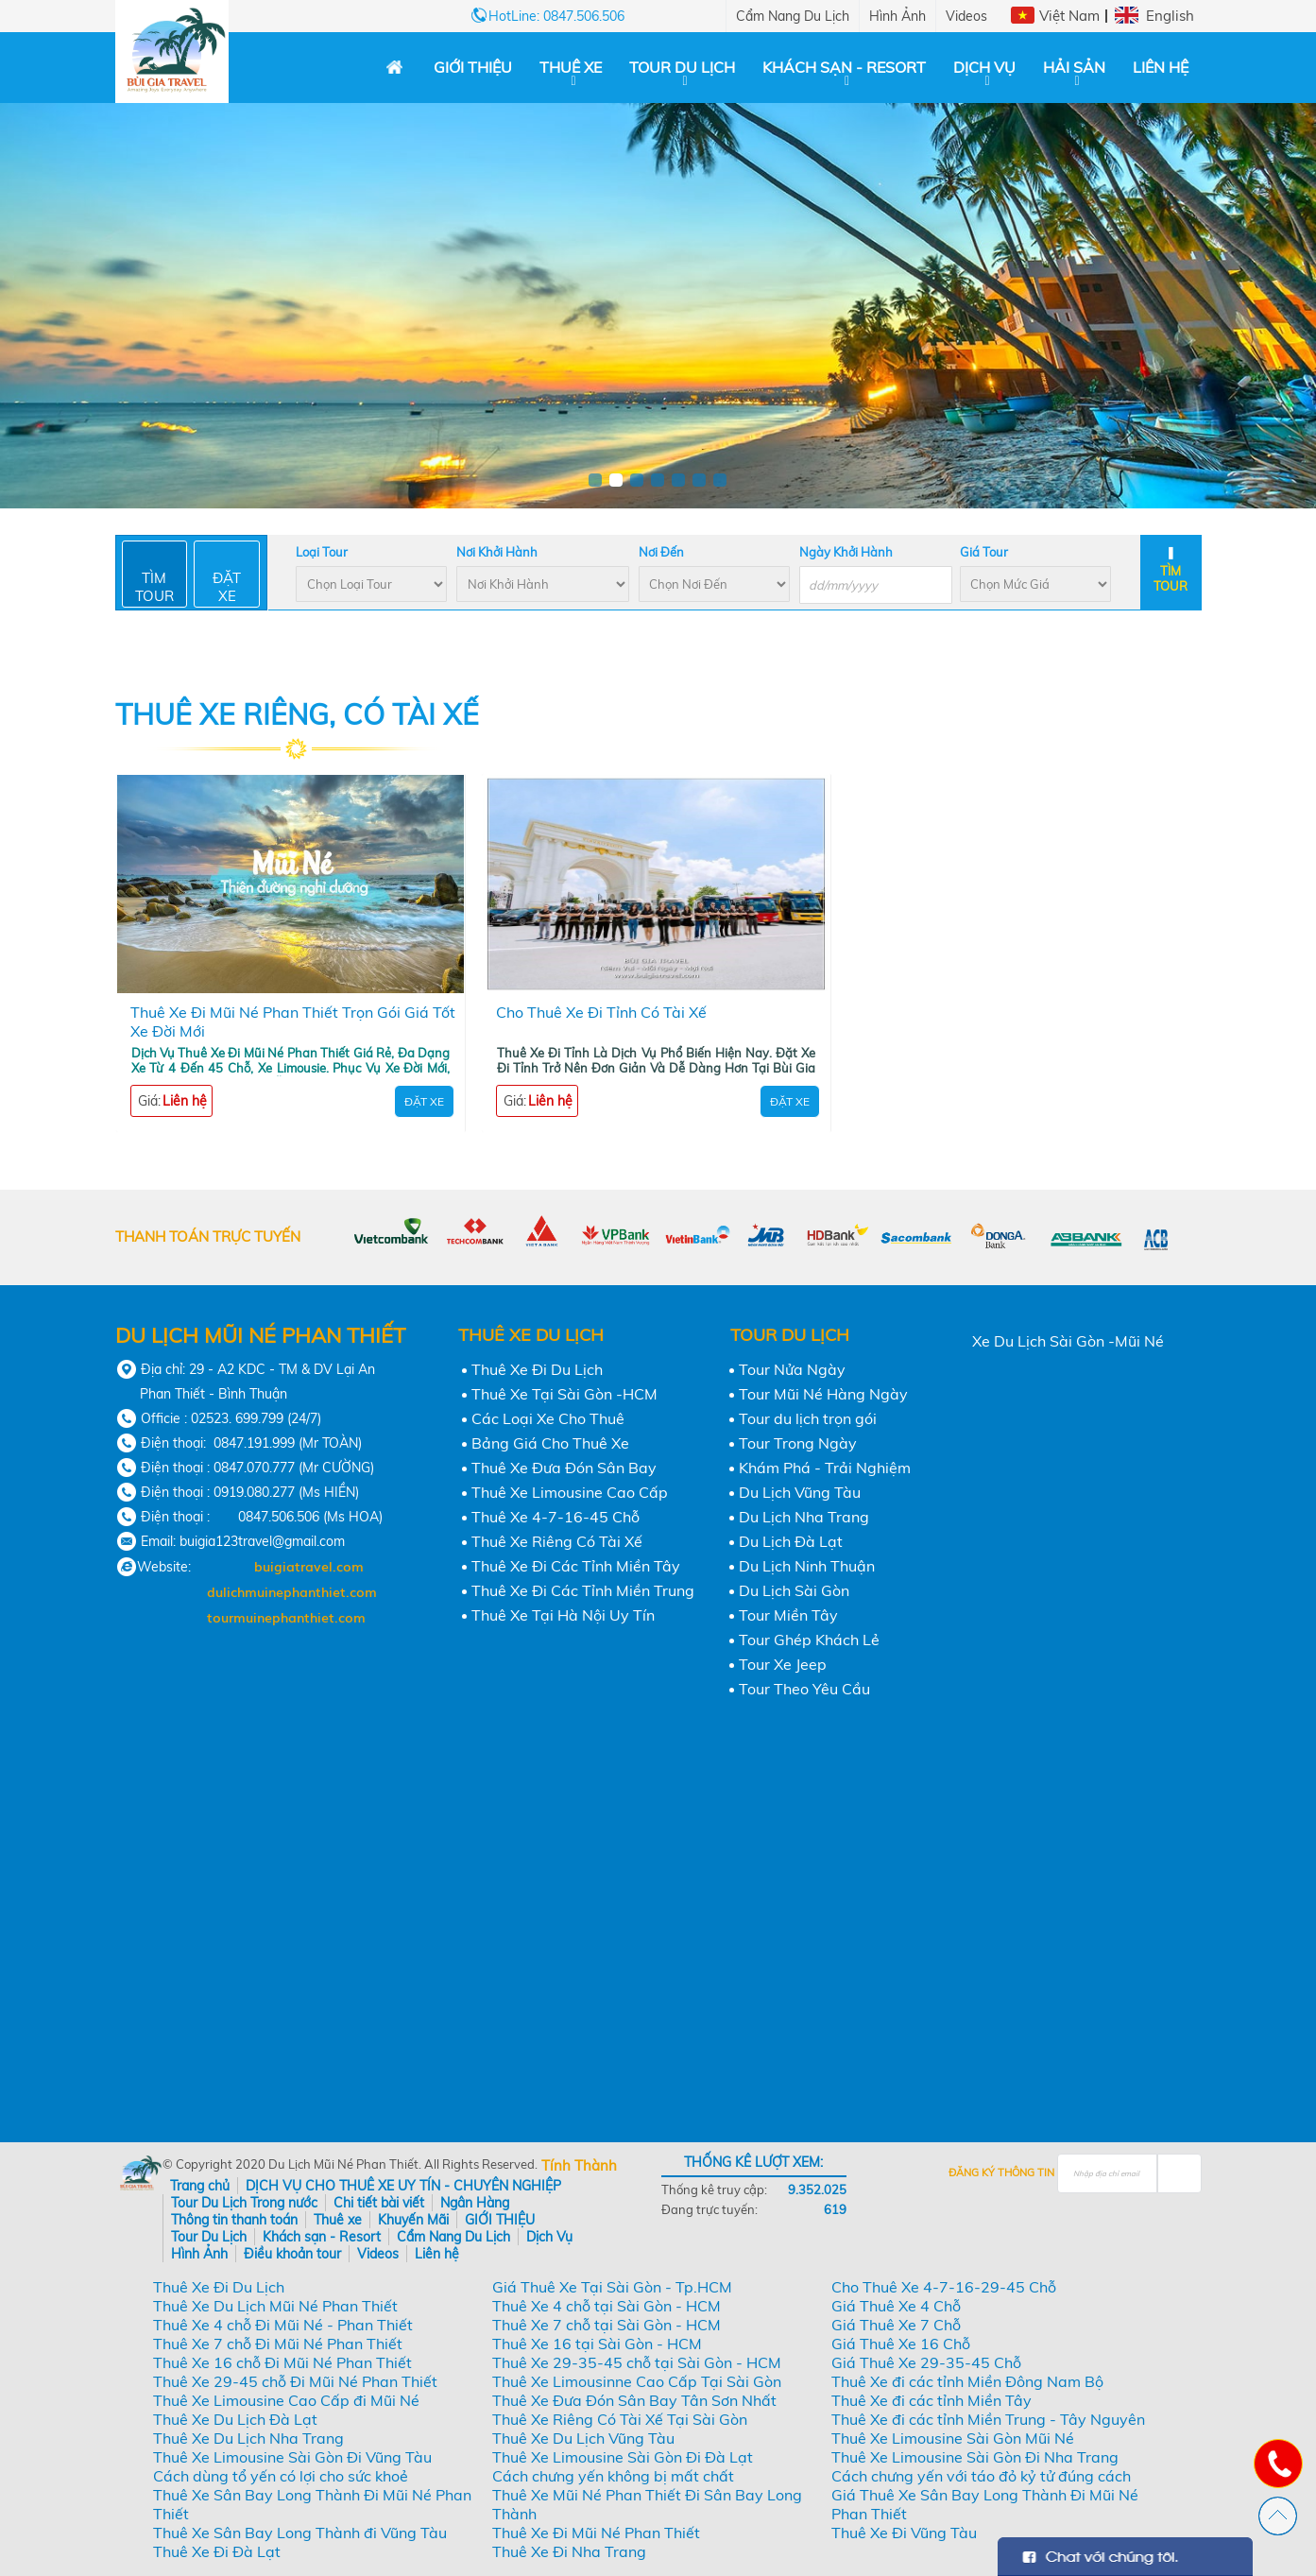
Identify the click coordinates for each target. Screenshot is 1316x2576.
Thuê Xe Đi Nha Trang (569, 2551)
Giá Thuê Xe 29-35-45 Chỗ (926, 2362)
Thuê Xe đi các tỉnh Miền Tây (931, 2400)
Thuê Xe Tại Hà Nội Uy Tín (563, 1615)
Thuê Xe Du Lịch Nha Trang (248, 2438)
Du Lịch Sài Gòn (794, 1590)
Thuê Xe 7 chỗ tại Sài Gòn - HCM (606, 2324)
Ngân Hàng (474, 2202)
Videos (966, 16)
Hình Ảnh (897, 16)
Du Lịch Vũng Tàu (800, 1492)
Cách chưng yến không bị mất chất (613, 2475)
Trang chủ (200, 2185)
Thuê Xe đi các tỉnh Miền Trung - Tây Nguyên (988, 2419)
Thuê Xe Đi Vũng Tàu (904, 2532)
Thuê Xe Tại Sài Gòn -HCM (564, 1393)
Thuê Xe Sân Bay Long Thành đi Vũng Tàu (300, 2532)
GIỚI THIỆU (473, 67)
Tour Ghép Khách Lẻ (809, 1639)
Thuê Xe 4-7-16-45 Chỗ (555, 1516)
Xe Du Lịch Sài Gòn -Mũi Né (1068, 1340)
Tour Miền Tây (788, 1615)
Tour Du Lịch (682, 67)
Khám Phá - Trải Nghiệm (825, 1467)
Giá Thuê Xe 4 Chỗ (896, 2305)
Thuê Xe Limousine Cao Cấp (569, 1492)
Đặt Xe (424, 1101)
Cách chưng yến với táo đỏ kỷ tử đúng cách (981, 2475)
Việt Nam (1069, 16)
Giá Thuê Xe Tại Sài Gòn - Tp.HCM (612, 2286)
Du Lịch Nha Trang (804, 1516)
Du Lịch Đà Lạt (791, 1541)
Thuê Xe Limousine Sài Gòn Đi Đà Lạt (622, 2456)
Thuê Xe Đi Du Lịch (537, 1369)
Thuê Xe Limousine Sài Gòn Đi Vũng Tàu (292, 2456)
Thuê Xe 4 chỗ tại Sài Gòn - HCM (606, 2305)
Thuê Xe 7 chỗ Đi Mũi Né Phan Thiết (277, 2343)
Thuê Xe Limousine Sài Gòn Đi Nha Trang (975, 2456)
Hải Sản (1074, 67)
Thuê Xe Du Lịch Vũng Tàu (583, 2438)
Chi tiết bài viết (378, 2202)
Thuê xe (570, 67)
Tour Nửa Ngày (792, 1369)
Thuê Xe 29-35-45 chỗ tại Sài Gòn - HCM (636, 2362)
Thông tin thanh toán (234, 2219)
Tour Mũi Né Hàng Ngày (823, 1393)
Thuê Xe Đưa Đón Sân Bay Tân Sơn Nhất (634, 2400)
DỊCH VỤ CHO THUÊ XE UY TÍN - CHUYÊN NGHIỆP (403, 2185)
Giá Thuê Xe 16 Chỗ (900, 2343)
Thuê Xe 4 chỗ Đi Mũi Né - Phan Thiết (283, 2324)
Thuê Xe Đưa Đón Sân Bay (564, 1467)
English (1170, 16)
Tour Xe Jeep (783, 1664)
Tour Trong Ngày (798, 1443)
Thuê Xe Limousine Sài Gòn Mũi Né (952, 2438)
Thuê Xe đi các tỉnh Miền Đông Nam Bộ (967, 2381)
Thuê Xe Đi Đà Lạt (217, 2551)
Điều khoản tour (292, 2253)
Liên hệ (1160, 67)
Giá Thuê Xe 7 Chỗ (896, 2324)
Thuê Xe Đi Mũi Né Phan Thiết (596, 2532)
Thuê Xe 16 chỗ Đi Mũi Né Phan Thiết (282, 2362)
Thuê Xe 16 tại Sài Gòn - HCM (597, 2343)
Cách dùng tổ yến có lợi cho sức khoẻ (280, 2475)
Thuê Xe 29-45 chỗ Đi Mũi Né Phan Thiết (295, 2381)
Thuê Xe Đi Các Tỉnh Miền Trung (582, 1590)
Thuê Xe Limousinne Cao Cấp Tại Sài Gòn (636, 2381)
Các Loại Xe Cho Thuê (547, 1418)
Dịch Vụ (984, 67)
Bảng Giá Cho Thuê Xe (550, 1443)
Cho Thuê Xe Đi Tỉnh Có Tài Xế (601, 1012)
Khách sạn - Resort (844, 67)
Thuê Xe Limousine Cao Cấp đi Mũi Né (286, 2400)
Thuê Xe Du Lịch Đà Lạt (235, 2419)
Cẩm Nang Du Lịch (792, 16)
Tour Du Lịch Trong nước (244, 2202)
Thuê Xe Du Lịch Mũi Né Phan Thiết (275, 2305)
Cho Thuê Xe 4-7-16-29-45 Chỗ (943, 2286)
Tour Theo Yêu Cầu (804, 1688)
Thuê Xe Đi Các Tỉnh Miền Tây (575, 1565)
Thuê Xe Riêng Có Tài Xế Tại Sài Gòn (619, 2419)
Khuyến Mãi (413, 2219)
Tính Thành (579, 2165)
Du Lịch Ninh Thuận (807, 1565)
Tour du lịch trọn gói (808, 1418)
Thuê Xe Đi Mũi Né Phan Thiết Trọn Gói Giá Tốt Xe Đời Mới (292, 1021)
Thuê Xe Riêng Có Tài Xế (556, 1541)
